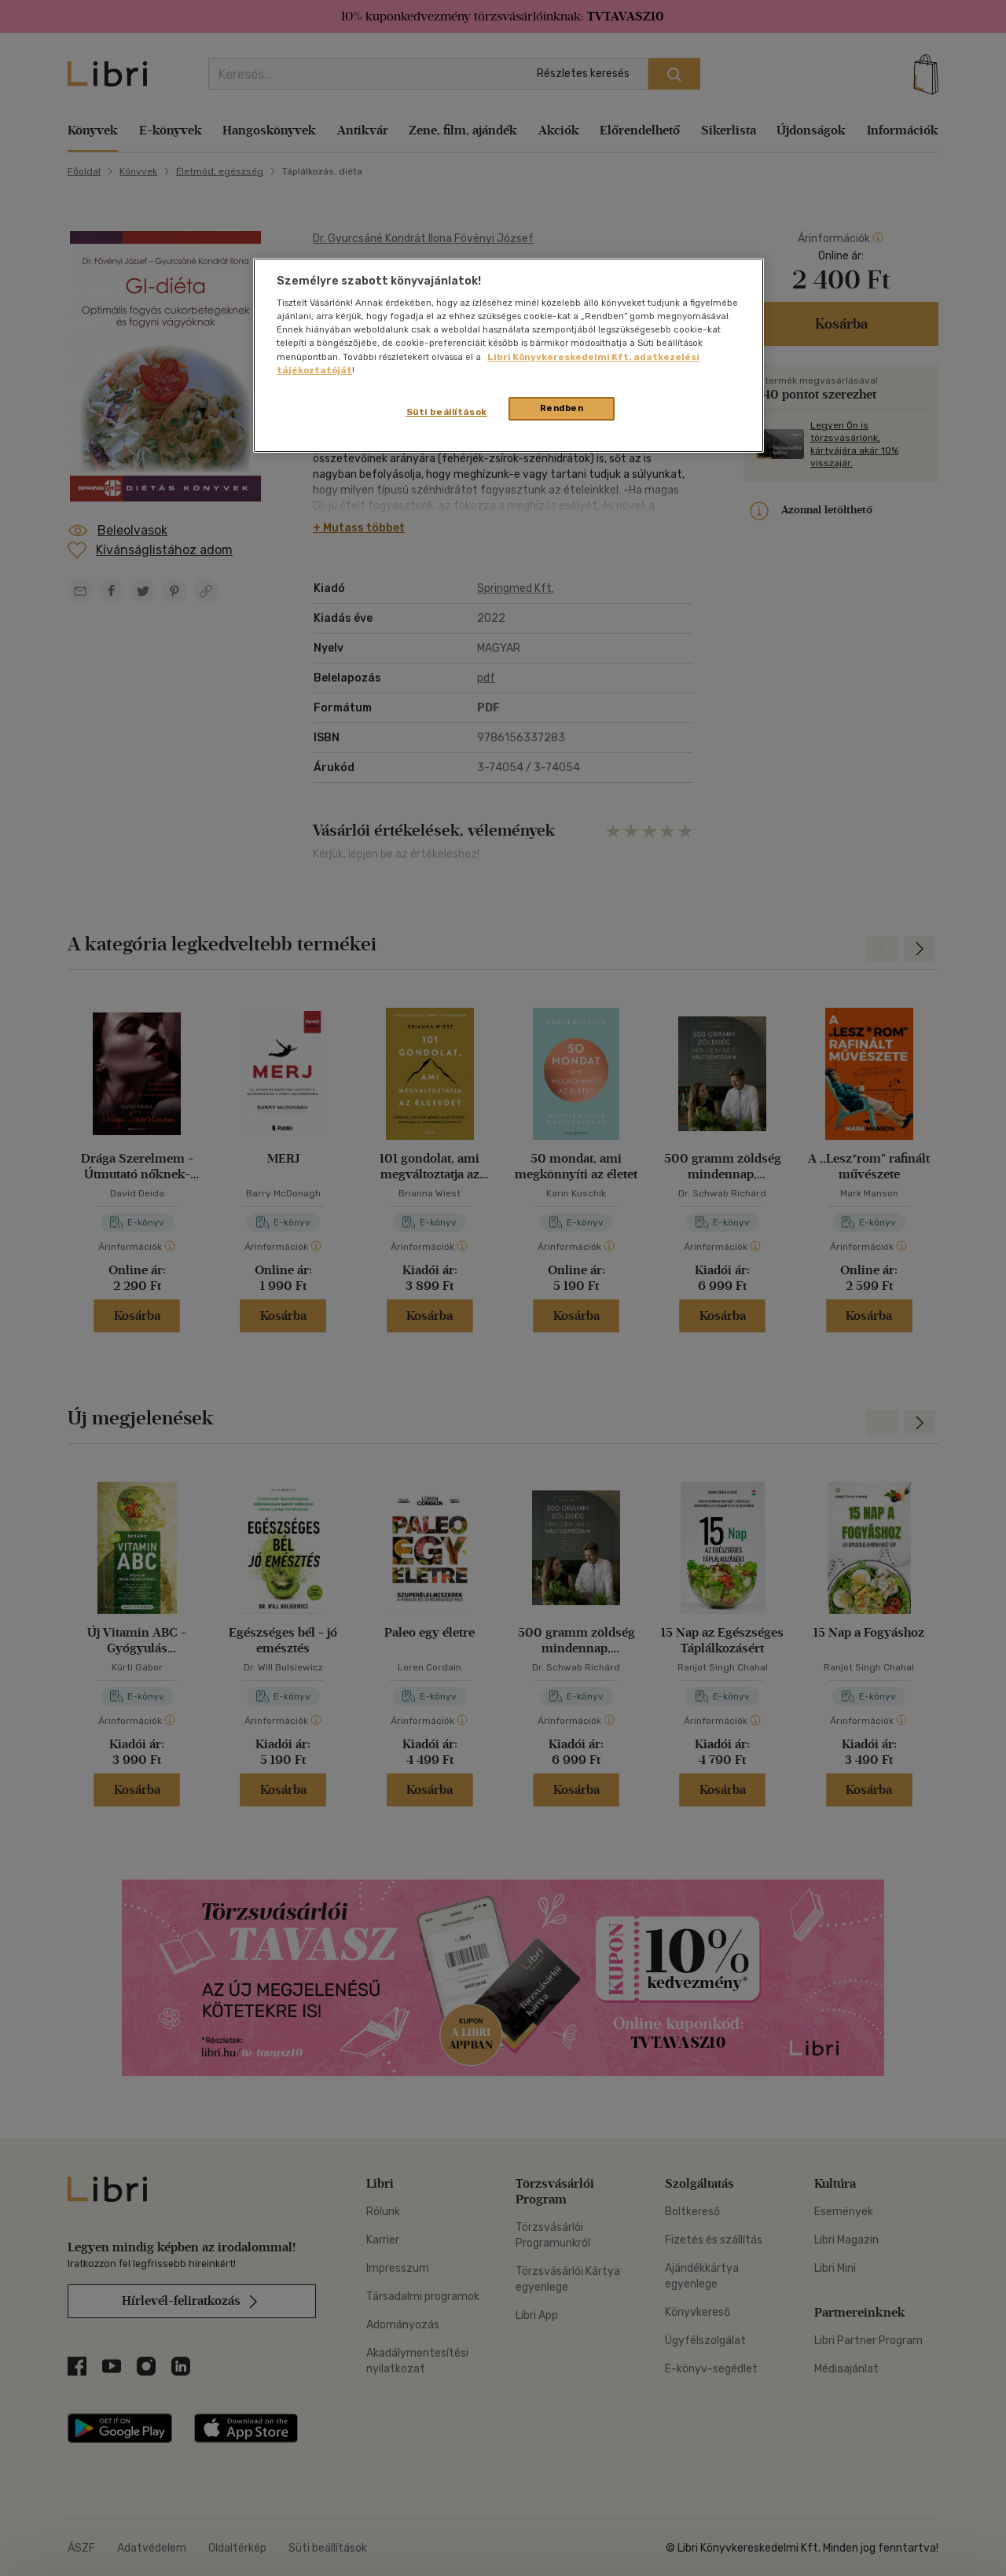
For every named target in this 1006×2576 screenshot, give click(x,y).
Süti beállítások (446, 411)
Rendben (562, 407)
